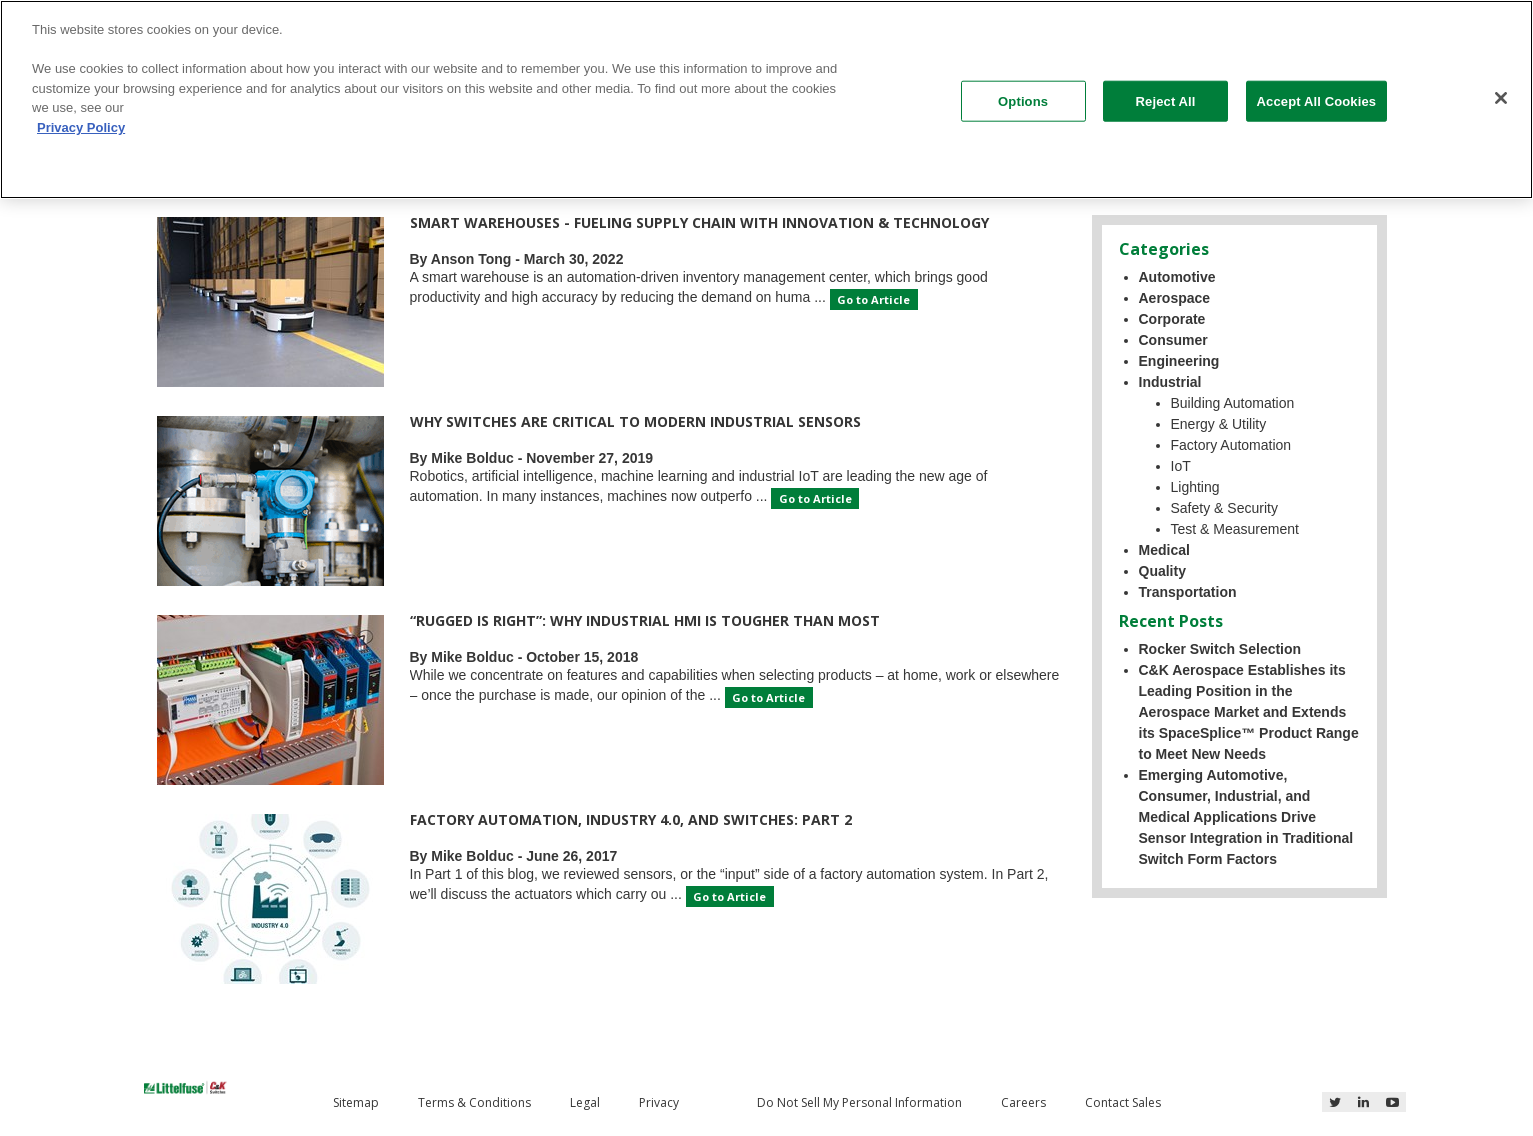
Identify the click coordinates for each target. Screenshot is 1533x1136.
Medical (1164, 550)
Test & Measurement (1235, 529)
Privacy (659, 1102)
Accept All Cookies (1317, 100)
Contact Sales (1123, 1102)
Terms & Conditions (474, 1102)
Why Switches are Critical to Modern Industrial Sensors (635, 421)
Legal (585, 1102)
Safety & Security (1224, 508)
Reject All (1166, 100)
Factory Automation (1231, 445)
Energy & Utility (1219, 424)
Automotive (1177, 277)
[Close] (1501, 98)
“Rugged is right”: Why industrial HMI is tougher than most (645, 620)
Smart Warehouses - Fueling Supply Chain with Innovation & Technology (699, 222)
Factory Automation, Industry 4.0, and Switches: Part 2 (631, 819)
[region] (766, 99)
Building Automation (1233, 403)
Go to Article (873, 299)
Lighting (1195, 487)
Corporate (1172, 319)
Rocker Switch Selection (1220, 649)
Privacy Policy (81, 127)
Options (1023, 100)
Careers (1023, 1102)
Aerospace (1175, 298)
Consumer (1173, 340)
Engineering (1179, 361)
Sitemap (356, 1102)
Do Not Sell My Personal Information (859, 1102)
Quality (1162, 571)
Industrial (1170, 382)
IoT (1181, 466)
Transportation (1188, 592)
